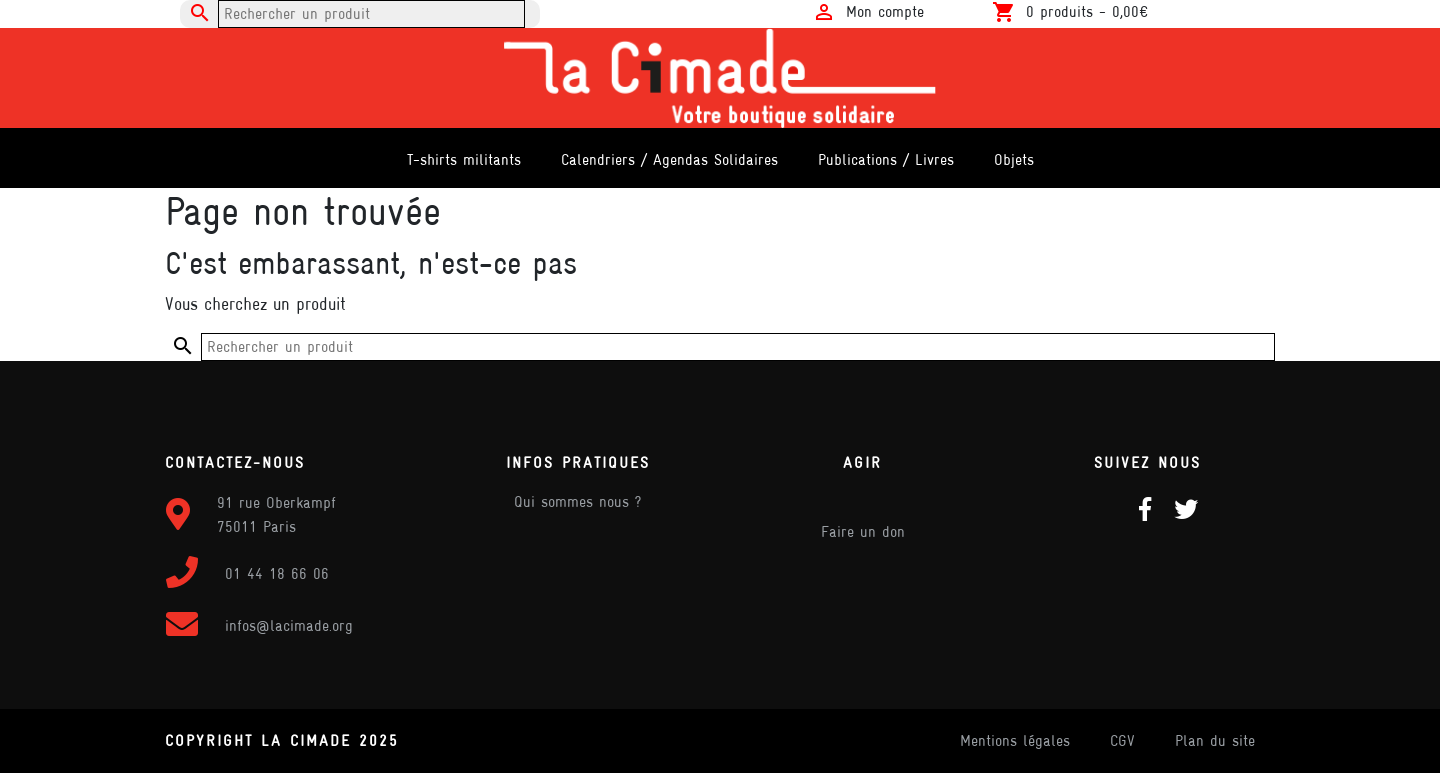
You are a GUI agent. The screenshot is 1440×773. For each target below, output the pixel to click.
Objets (1014, 159)
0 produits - (1087, 11)
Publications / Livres (886, 159)
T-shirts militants (464, 159)
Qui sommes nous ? (577, 501)
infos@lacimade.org (289, 625)
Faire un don (863, 531)
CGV (1122, 740)
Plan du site (1215, 740)
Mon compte (885, 11)
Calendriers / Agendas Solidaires (669, 159)
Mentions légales (1015, 740)
